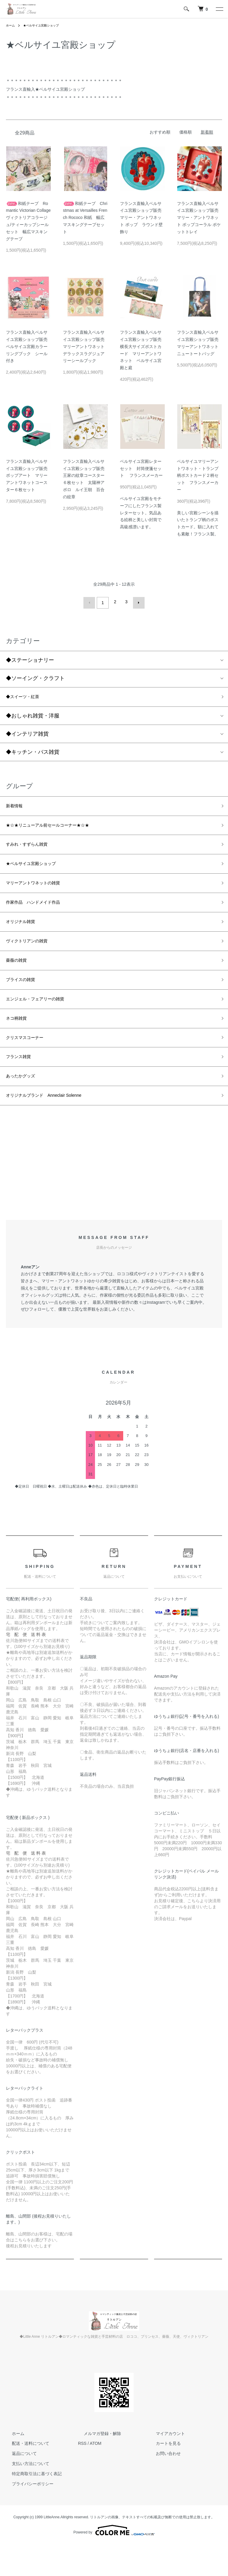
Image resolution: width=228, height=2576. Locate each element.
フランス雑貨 (22, 1084)
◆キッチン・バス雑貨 (32, 752)
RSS (82, 2474)
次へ (136, 602)
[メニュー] (219, 9)
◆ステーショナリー (32, 658)
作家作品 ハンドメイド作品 (40, 913)
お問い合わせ (162, 2485)
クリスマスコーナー (30, 1062)
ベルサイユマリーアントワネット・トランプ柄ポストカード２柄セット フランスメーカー (197, 475)
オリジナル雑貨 (24, 934)
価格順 (185, 132)
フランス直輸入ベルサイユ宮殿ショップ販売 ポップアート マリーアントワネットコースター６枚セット (29, 475)
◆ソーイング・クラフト (35, 676)
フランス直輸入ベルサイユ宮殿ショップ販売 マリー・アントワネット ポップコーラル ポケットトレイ (200, 217)
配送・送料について (24, 2474)
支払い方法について (24, 2495)
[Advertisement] (114, 1196)
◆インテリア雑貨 (27, 734)
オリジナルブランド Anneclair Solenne (54, 1126)
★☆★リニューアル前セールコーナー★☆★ (59, 828)
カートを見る (162, 2474)
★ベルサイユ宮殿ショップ (46, 25)
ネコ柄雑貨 (19, 1041)
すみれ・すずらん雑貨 (32, 849)
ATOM (95, 2474)
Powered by (113, 2561)
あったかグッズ (24, 1105)
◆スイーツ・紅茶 (27, 696)
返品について (18, 2485)
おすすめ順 (160, 132)
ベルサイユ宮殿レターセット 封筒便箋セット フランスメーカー (141, 468)
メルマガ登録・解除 (96, 2465)
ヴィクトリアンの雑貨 (32, 956)
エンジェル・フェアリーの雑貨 (43, 1020)
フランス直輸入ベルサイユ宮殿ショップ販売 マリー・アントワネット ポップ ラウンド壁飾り (143, 217)
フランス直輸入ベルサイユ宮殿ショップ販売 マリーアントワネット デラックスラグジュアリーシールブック (86, 346)
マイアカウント (164, 2465)
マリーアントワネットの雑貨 (40, 892)
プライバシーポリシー (27, 2515)
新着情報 (16, 807)
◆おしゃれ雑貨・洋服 (32, 715)
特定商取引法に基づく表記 (31, 2505)
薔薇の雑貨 (19, 977)
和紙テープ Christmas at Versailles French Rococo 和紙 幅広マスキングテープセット (85, 217)
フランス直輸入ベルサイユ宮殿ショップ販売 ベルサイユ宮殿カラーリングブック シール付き (29, 346)
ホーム (11, 25)
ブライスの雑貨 (24, 998)
